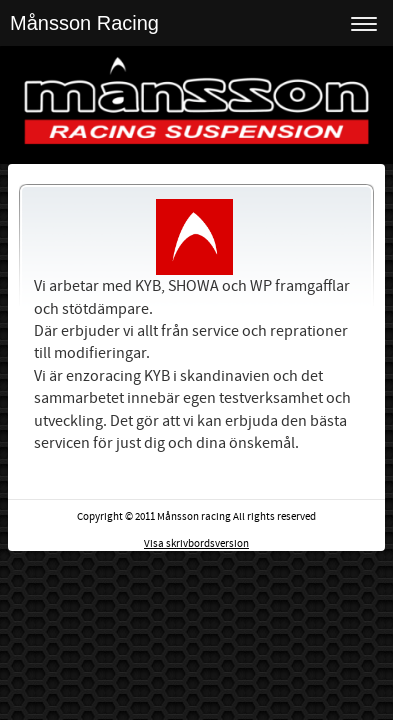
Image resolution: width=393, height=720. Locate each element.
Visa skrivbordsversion (196, 544)
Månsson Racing (84, 23)
